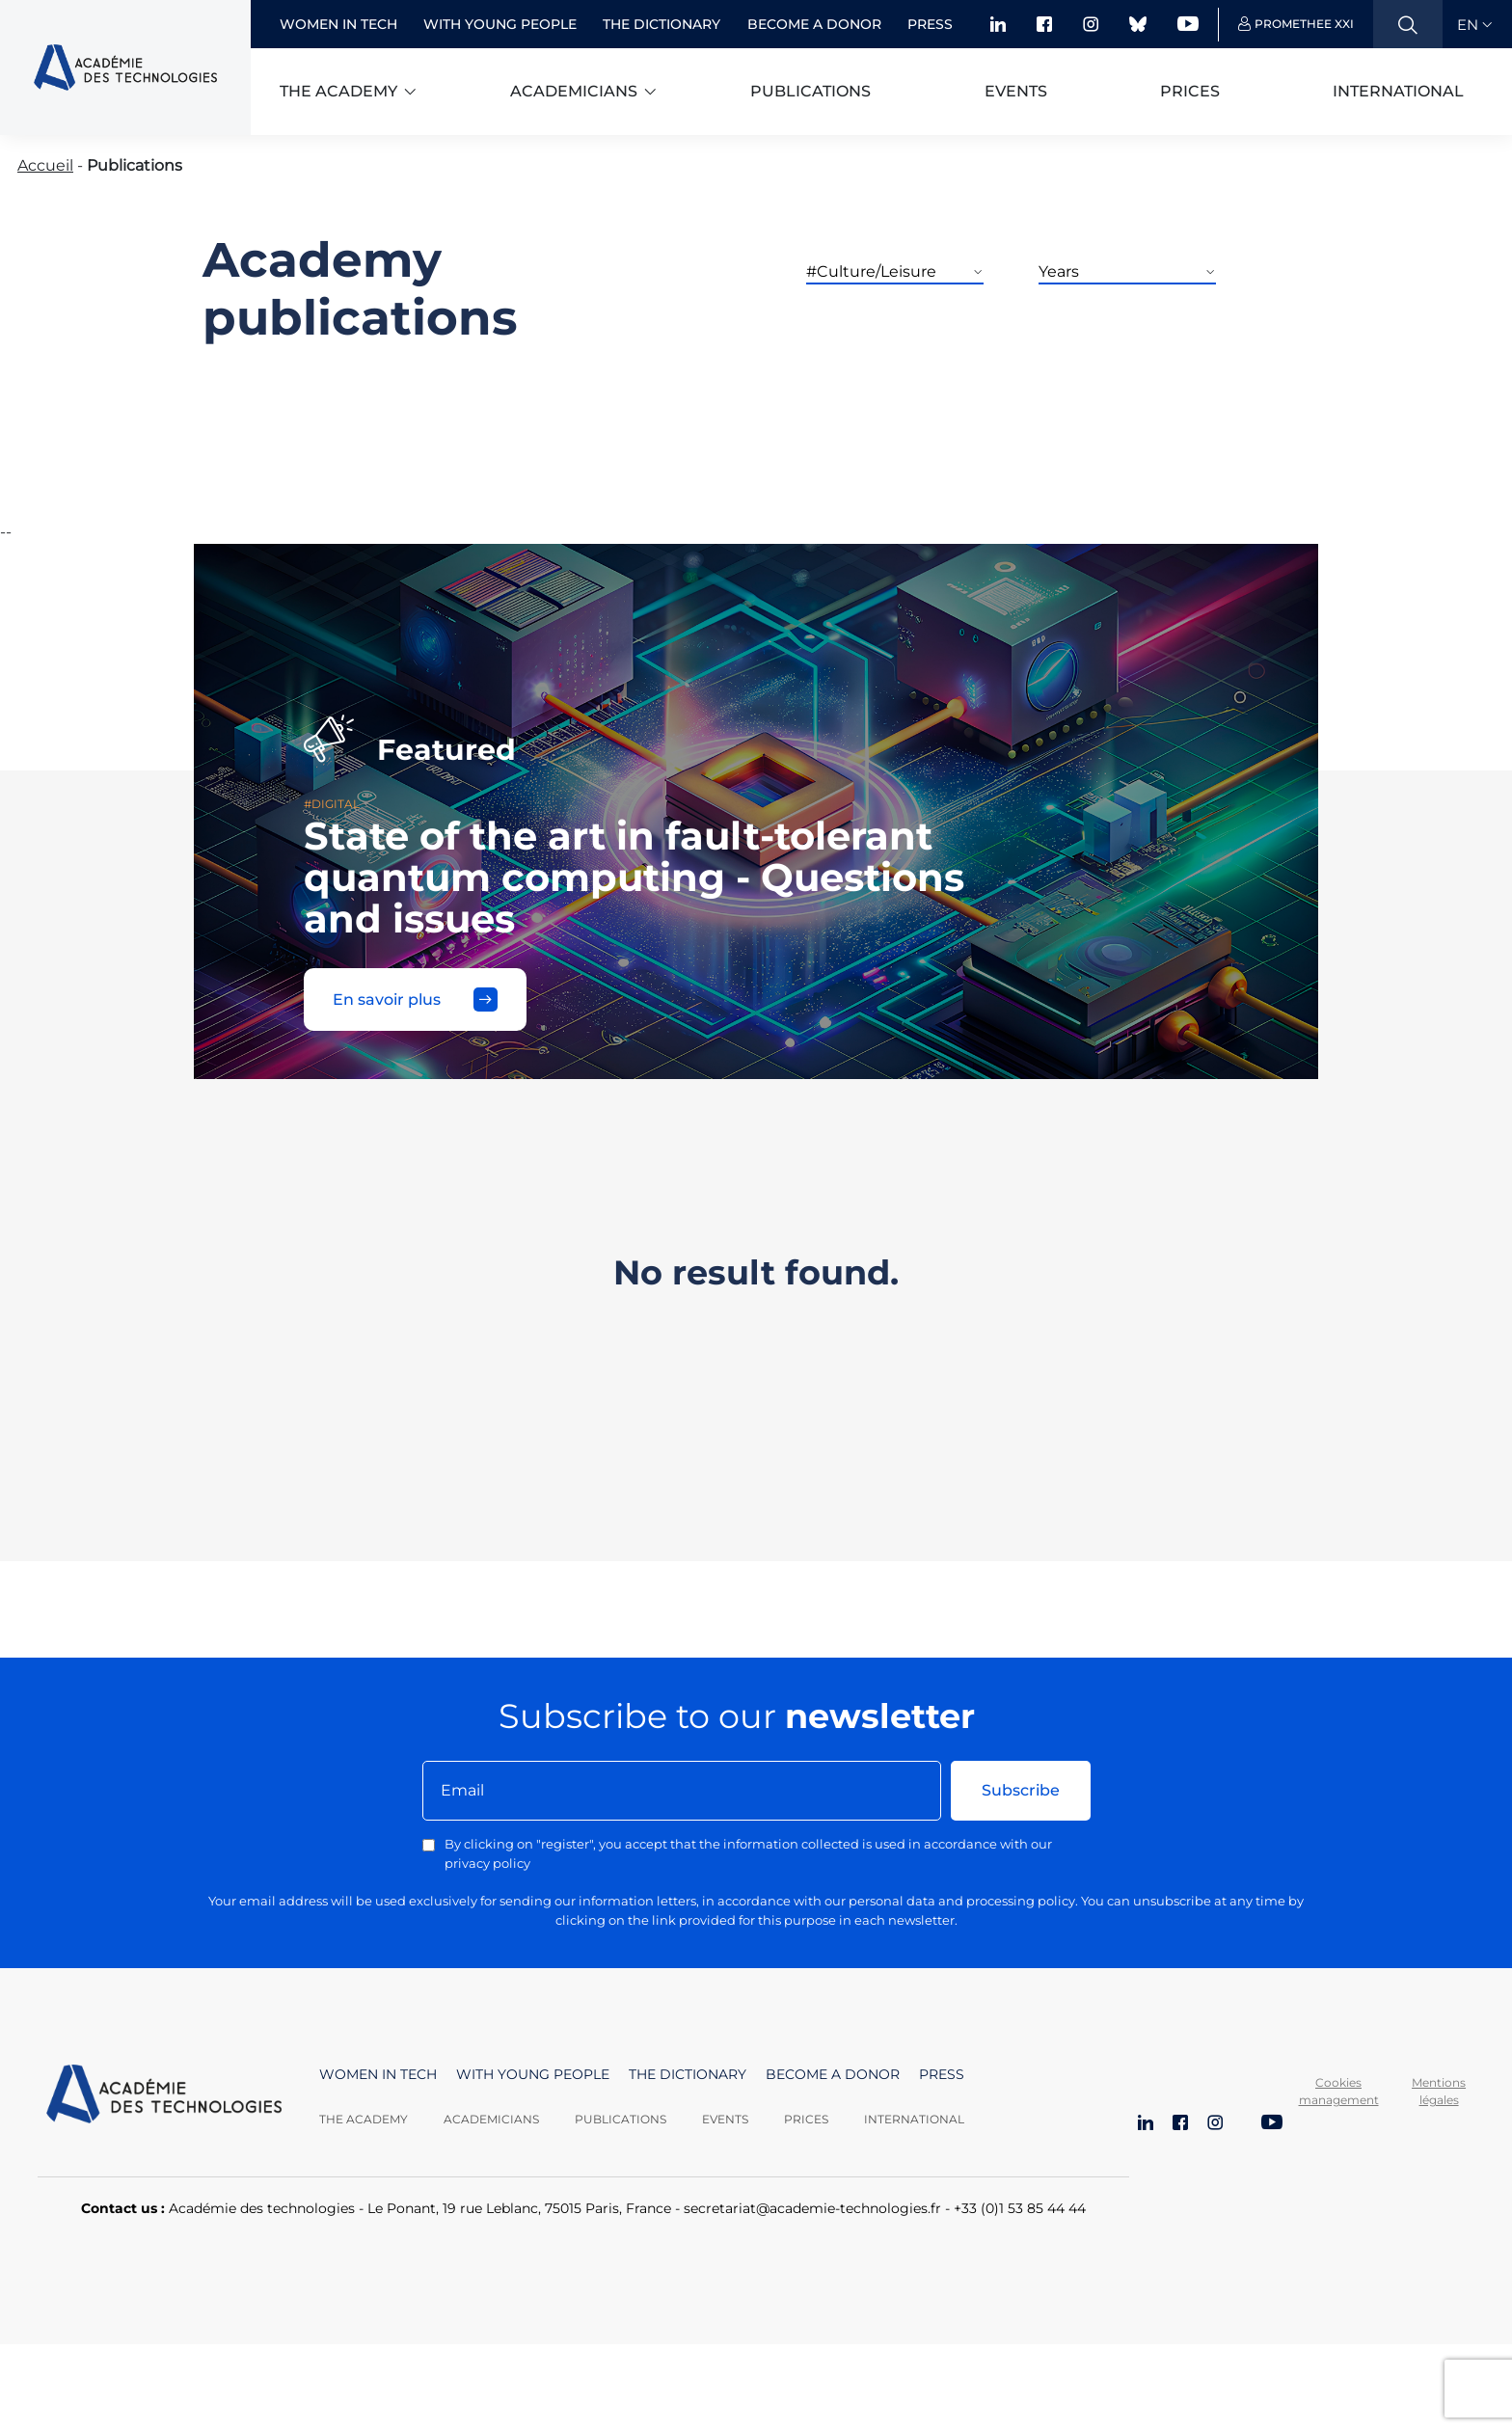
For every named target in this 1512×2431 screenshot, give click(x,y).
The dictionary (661, 24)
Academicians (573, 91)
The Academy (363, 2119)
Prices (1190, 91)
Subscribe (1021, 1790)
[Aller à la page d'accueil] (164, 2096)
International (1398, 91)
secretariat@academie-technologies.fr (812, 2208)
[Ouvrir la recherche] (1408, 24)
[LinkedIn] (1145, 2124)
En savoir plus (415, 999)
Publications (810, 91)
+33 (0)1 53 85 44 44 (1020, 2208)
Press (930, 24)
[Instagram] (1215, 2124)
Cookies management (1339, 2091)
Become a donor (814, 24)
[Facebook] (1180, 2124)
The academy (338, 91)
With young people (500, 24)
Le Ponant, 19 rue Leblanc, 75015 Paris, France (519, 2208)
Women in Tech (338, 24)
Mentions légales (1439, 2091)
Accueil (45, 165)
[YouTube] (1271, 2124)
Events (1016, 91)
